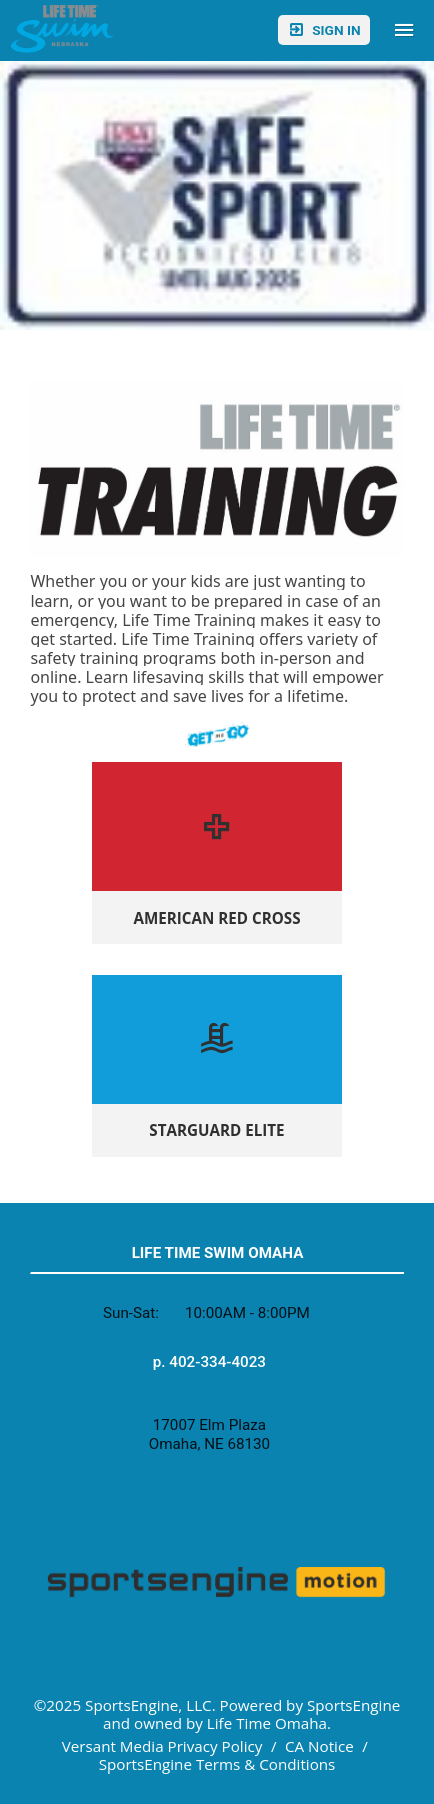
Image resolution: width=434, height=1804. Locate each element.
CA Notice (319, 1746)
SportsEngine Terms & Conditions (217, 1764)
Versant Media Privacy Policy (162, 1746)
